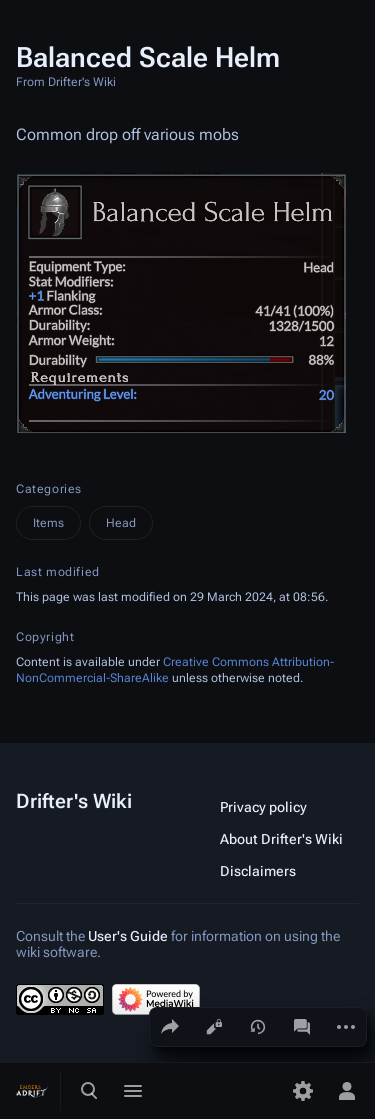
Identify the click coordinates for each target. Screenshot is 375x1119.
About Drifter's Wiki (281, 839)
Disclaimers (258, 871)
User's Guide (128, 936)
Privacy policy (263, 807)
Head (121, 523)
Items (48, 523)
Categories (49, 489)
